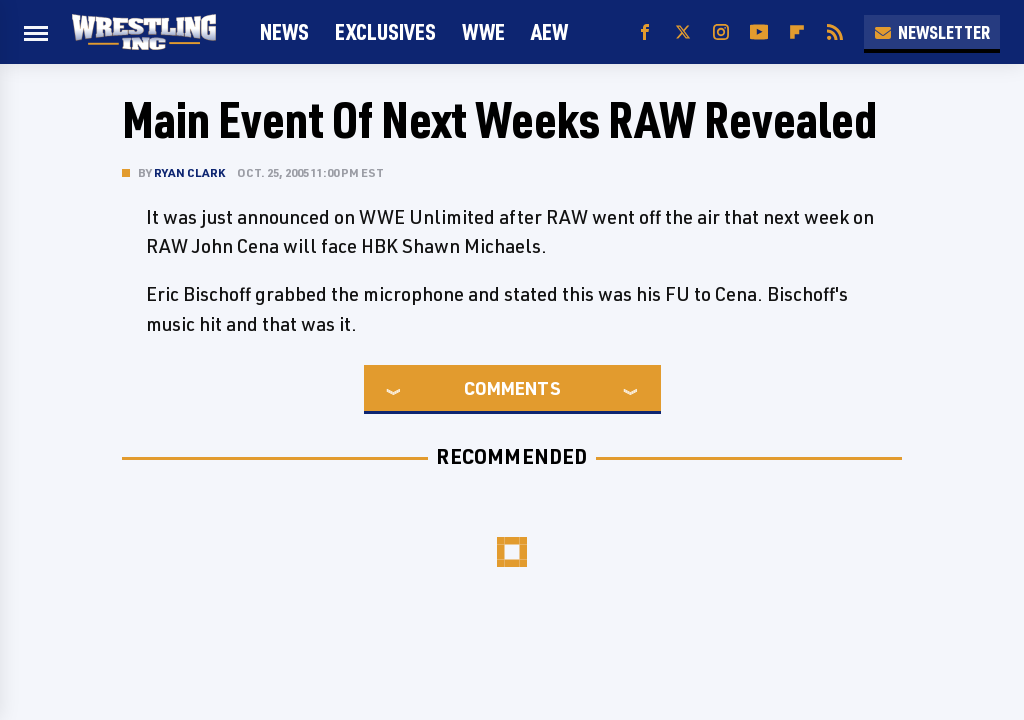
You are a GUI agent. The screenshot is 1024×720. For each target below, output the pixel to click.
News (284, 31)
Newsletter (932, 32)
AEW (549, 31)
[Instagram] (721, 32)
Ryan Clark (189, 172)
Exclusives (385, 31)
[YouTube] (759, 32)
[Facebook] (645, 32)
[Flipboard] (797, 32)
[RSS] (835, 32)
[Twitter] (683, 32)
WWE (483, 31)
